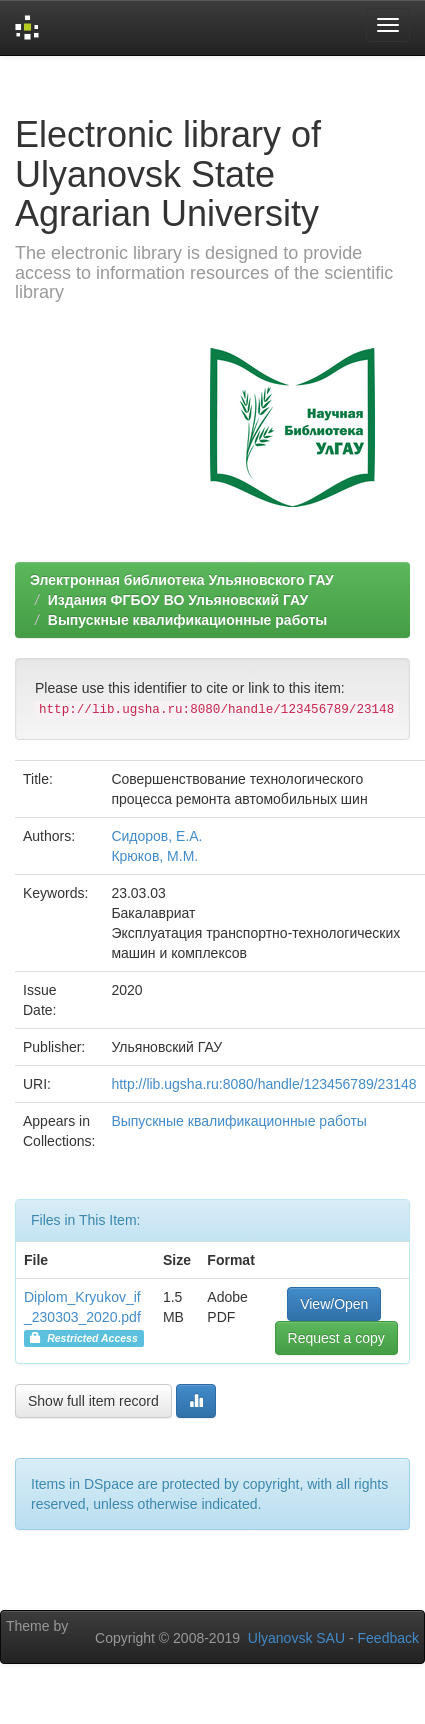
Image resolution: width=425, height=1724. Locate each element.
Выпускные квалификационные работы (188, 620)
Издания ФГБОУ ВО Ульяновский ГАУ (178, 600)
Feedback (388, 1638)
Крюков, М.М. (154, 856)
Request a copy (336, 1338)
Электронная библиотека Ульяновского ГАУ (182, 580)
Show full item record (93, 1401)
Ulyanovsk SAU (296, 1638)
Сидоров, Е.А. (156, 836)
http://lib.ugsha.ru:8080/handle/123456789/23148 (263, 1084)
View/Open (334, 1304)
